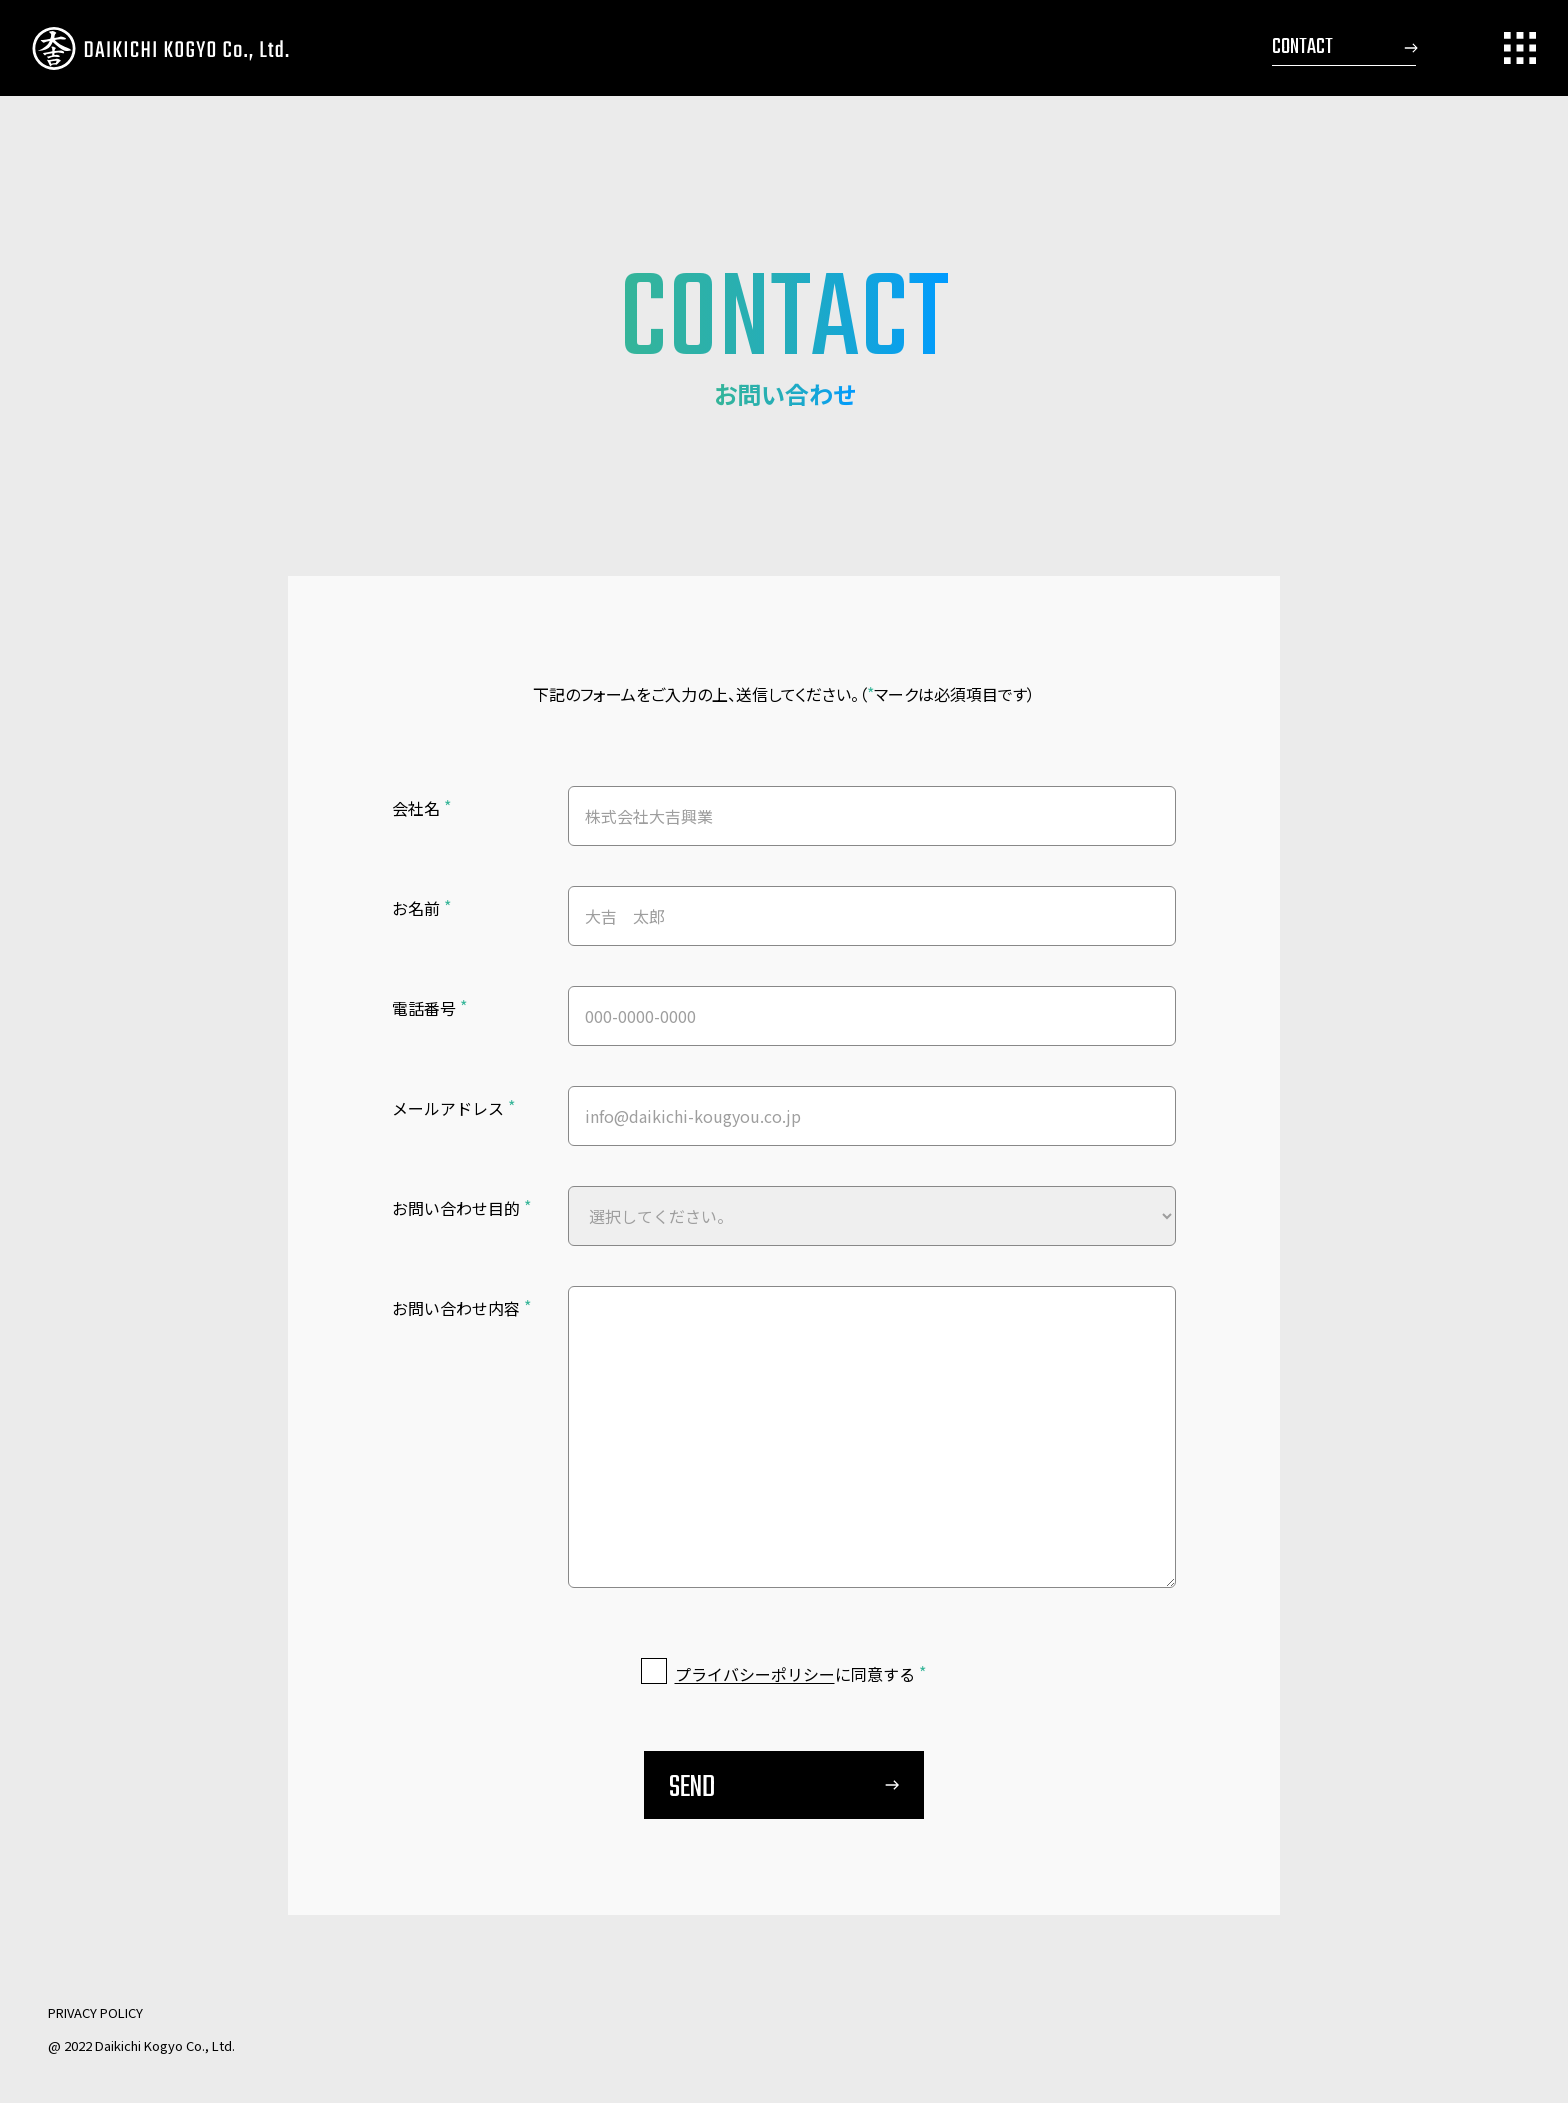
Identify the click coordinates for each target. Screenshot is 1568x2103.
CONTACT (1302, 47)
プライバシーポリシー (755, 1676)
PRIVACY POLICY (95, 2012)
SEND (692, 1790)
